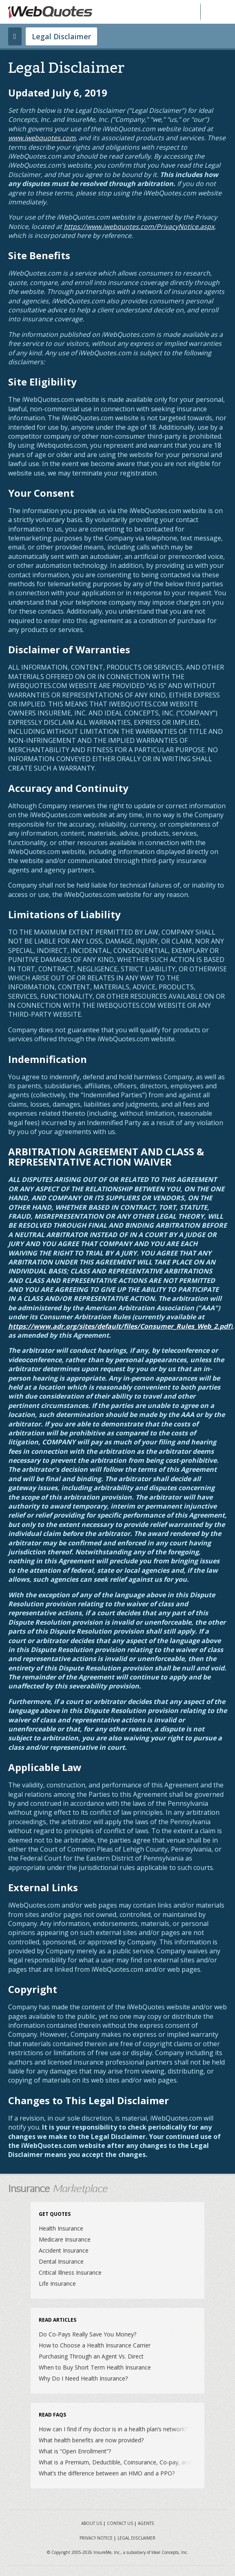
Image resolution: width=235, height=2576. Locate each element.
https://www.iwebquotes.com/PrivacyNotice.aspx (139, 226)
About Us (91, 2523)
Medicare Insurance (65, 2239)
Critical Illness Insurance (70, 2272)
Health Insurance (61, 2228)
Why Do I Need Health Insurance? (83, 2378)
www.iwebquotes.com (41, 137)
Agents (146, 2523)
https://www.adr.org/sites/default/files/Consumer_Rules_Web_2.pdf (119, 1326)
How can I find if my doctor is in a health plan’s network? (113, 2429)
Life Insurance (57, 2283)
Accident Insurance (64, 2250)
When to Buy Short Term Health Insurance (95, 2367)
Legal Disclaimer (61, 36)
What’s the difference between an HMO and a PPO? (107, 2473)
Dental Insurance (61, 2261)
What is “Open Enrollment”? (75, 2451)
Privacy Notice (96, 2538)
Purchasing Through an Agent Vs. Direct (91, 2356)
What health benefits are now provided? (91, 2440)
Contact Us (120, 2523)
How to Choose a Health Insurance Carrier (95, 2345)
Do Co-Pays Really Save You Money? (87, 2334)
